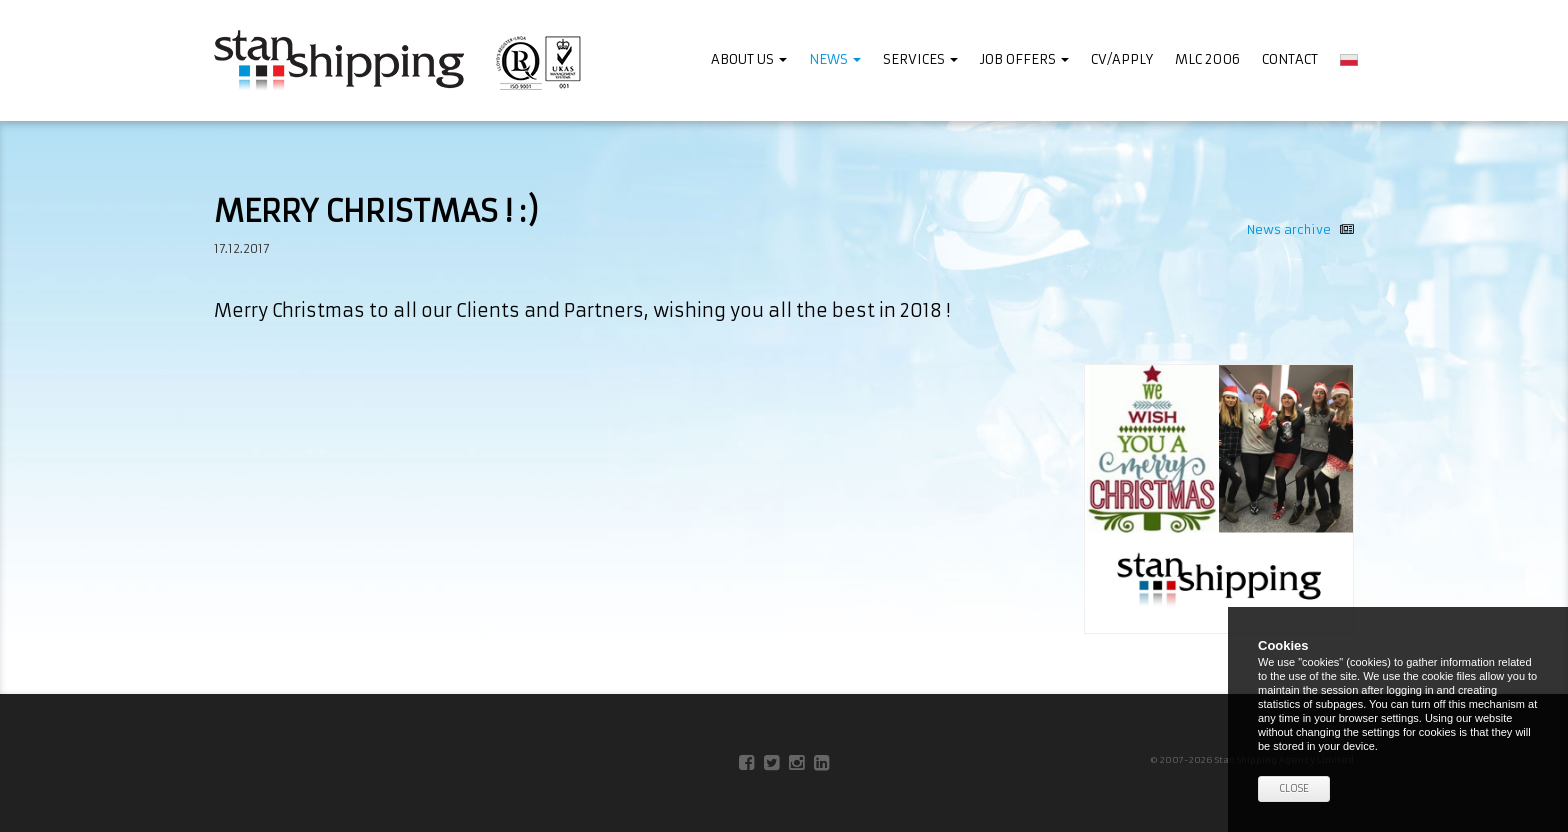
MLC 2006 (1207, 59)
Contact (1290, 59)
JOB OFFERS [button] (1024, 59)
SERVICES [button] (920, 59)
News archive (1300, 229)
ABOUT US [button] (749, 59)
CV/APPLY (1122, 59)
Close (1294, 788)
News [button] (835, 59)
